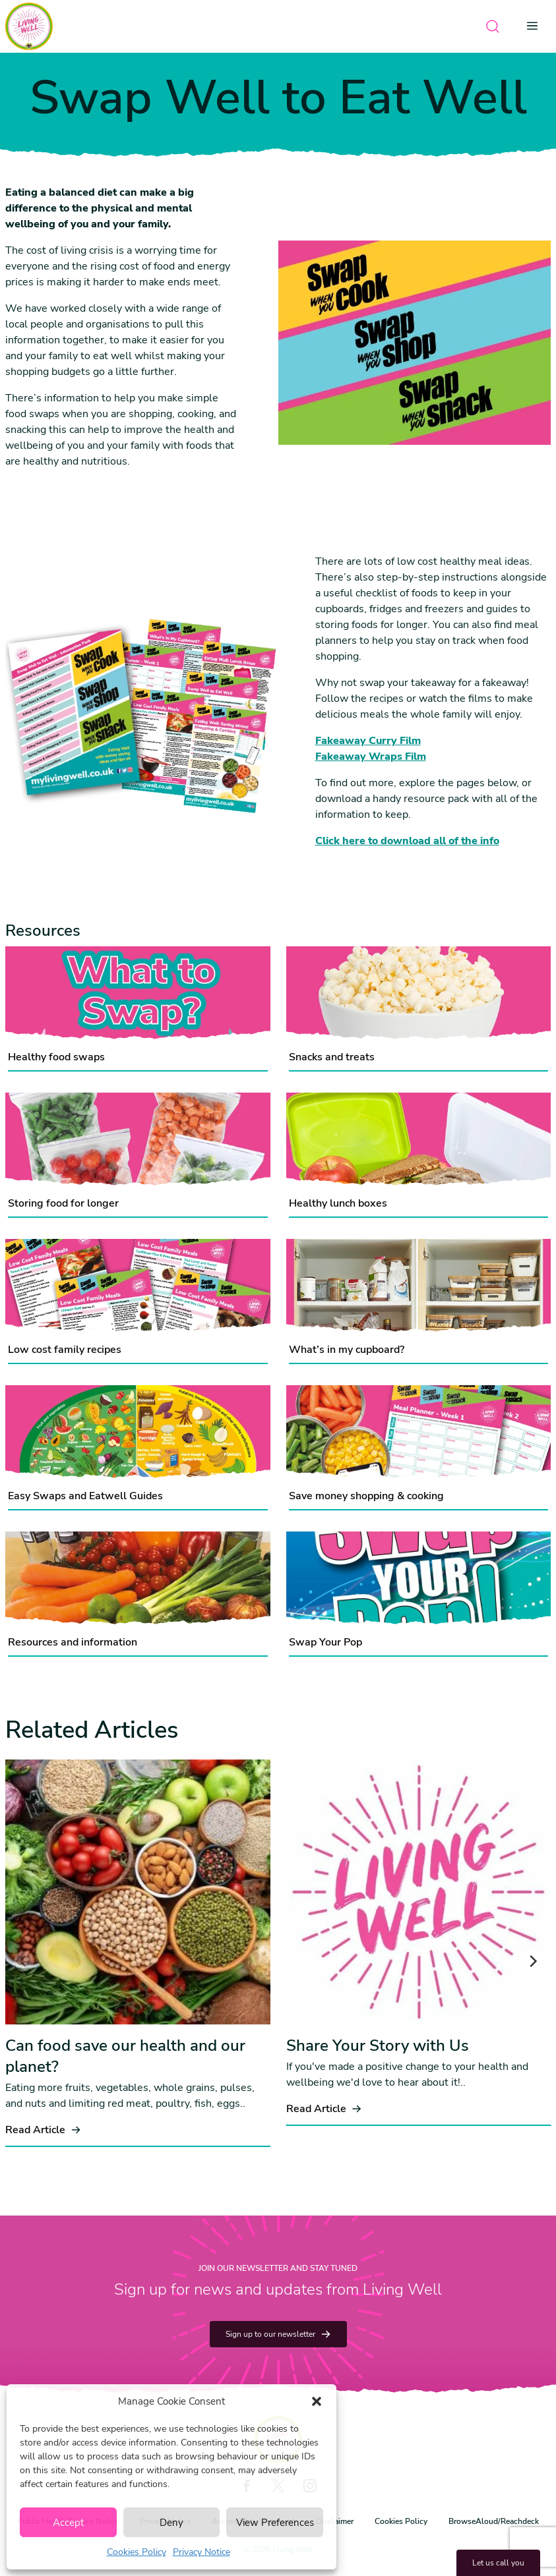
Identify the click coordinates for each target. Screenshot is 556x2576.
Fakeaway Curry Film (368, 740)
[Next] (532, 1961)
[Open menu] (536, 26)
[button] (316, 2401)
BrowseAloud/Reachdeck (493, 2521)
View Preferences (275, 2522)
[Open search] (492, 26)
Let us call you (498, 2563)
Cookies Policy (136, 2552)
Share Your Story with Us (377, 2045)
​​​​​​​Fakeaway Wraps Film (370, 756)
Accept (68, 2522)
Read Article (43, 2130)
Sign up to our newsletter (278, 2334)
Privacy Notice (201, 2552)
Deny (171, 2522)
